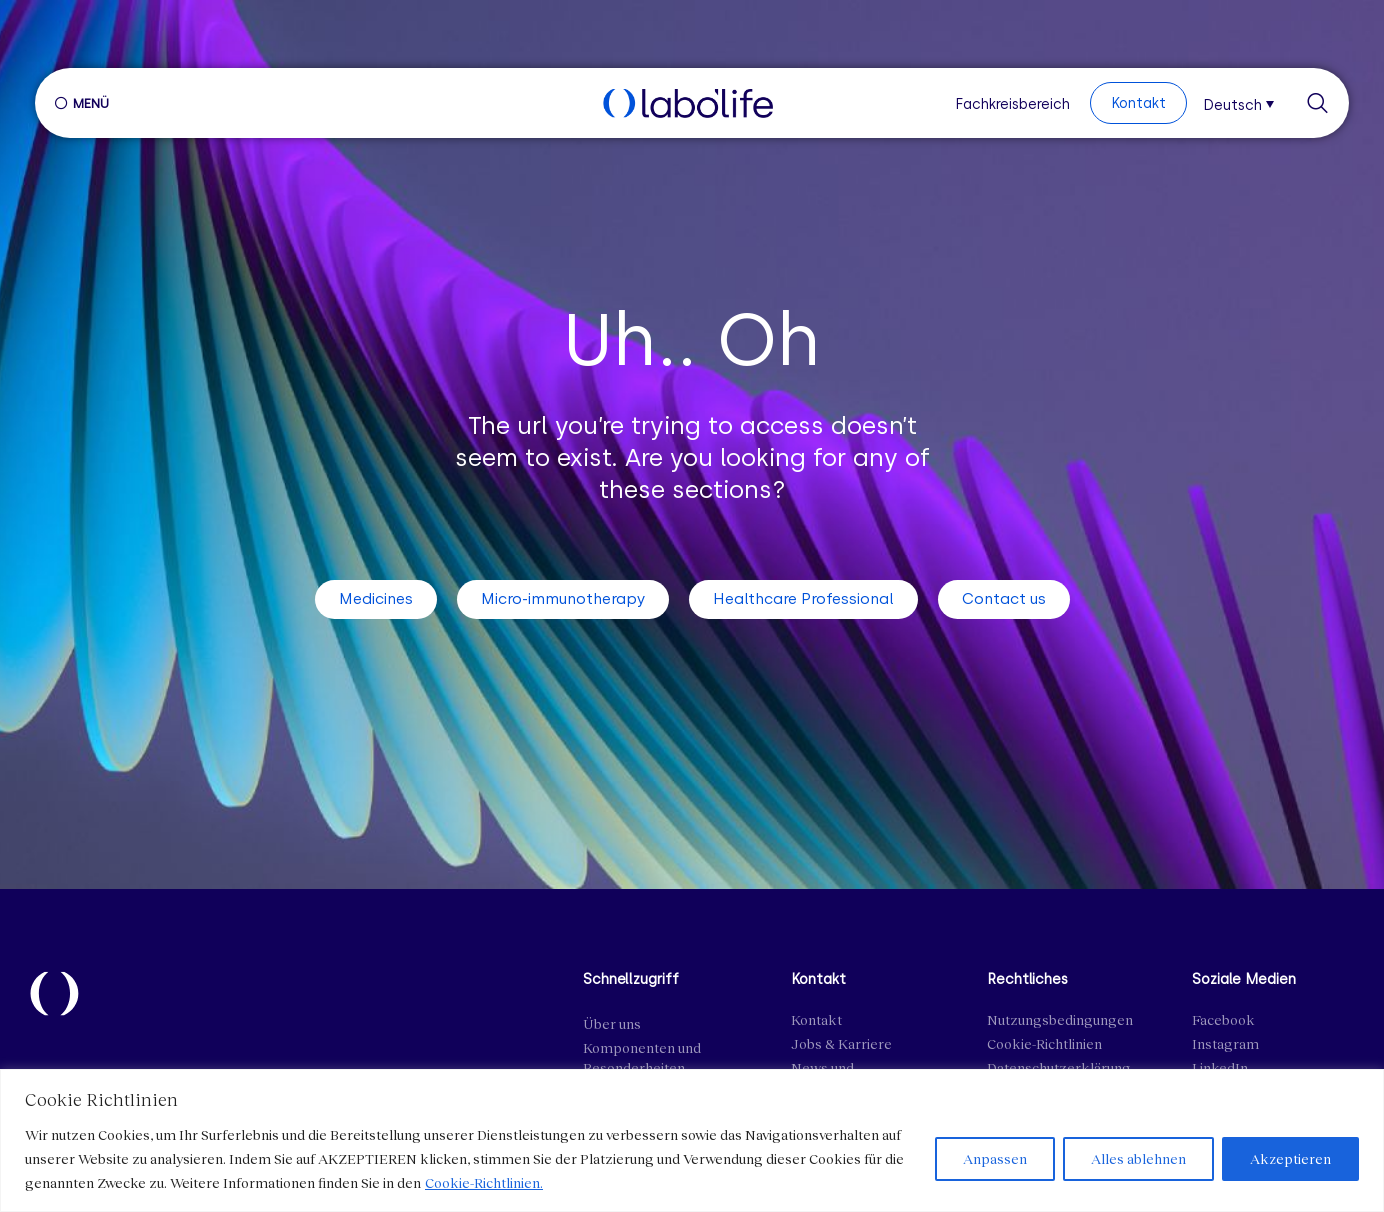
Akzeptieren (1289, 1158)
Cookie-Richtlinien (1044, 1043)
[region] (692, 1140)
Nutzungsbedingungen (1060, 1019)
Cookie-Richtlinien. (484, 1182)
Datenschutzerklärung (1059, 1067)
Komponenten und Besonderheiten (642, 1057)
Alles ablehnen (1134, 1158)
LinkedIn (1220, 1067)
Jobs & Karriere (841, 1043)
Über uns (612, 1023)
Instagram (1225, 1043)
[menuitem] (1245, 103)
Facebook (1223, 1019)
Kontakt (816, 1019)
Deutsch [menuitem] (1232, 105)
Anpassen (989, 1158)
